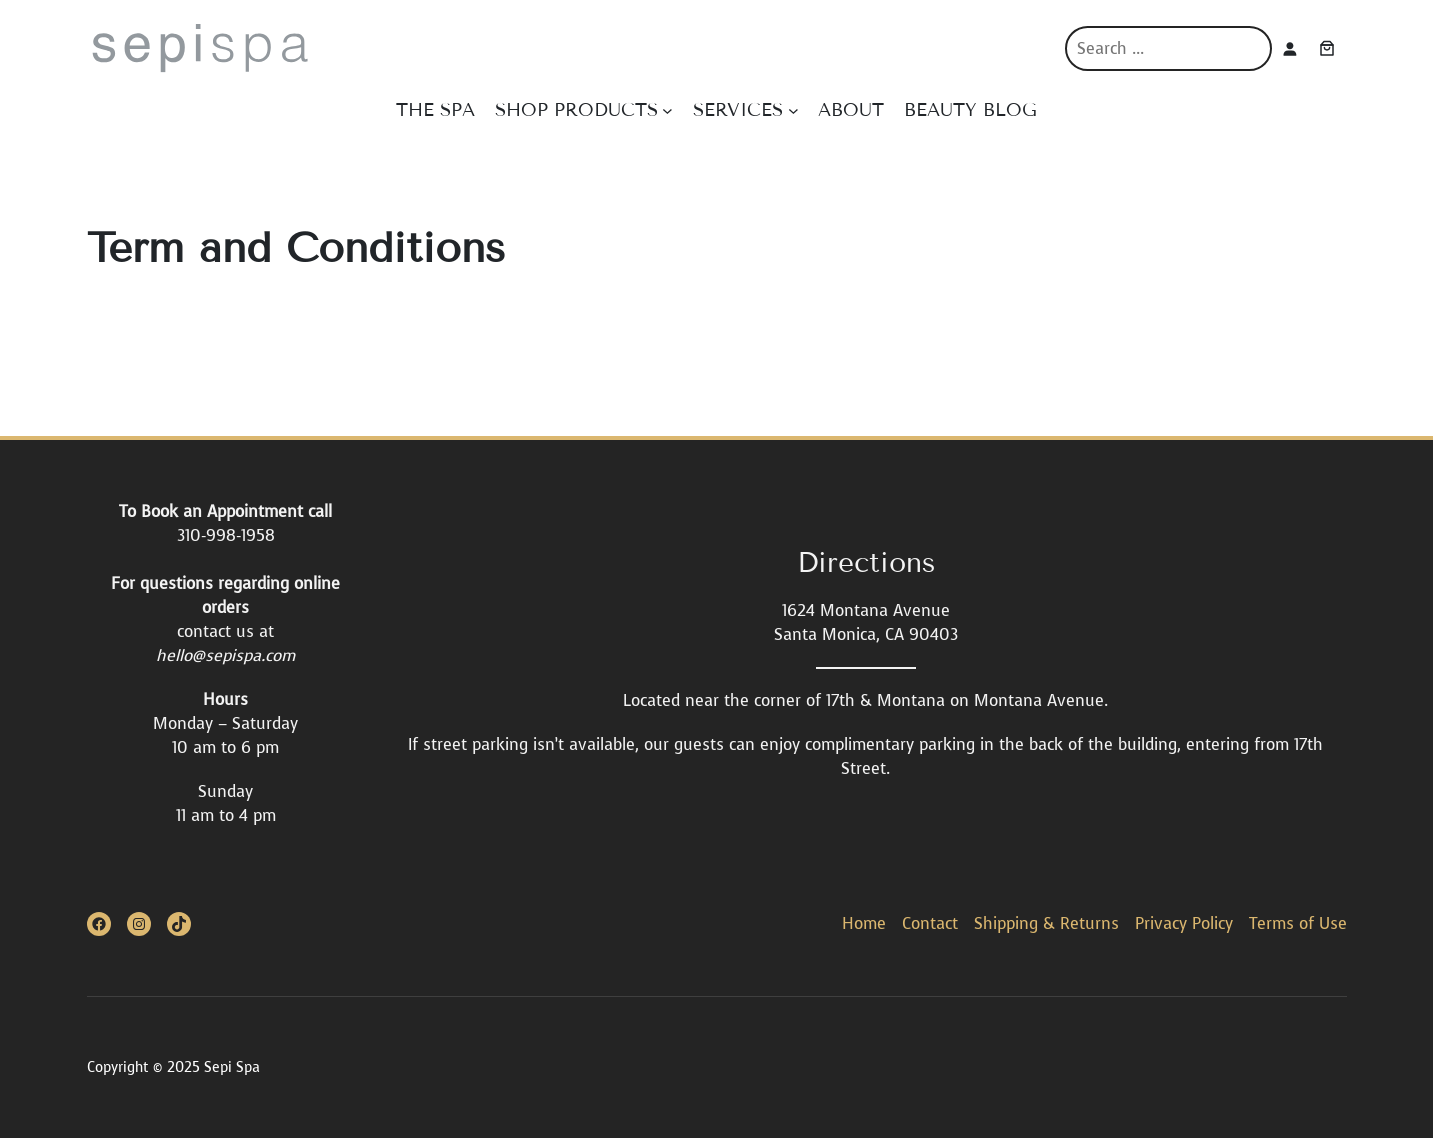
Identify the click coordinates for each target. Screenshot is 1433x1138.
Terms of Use (1298, 923)
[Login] (1289, 48)
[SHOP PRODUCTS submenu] (667, 110)
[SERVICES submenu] (793, 110)
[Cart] (1327, 48)
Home (864, 923)
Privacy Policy (1184, 923)
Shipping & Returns (1046, 923)
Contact (930, 923)
